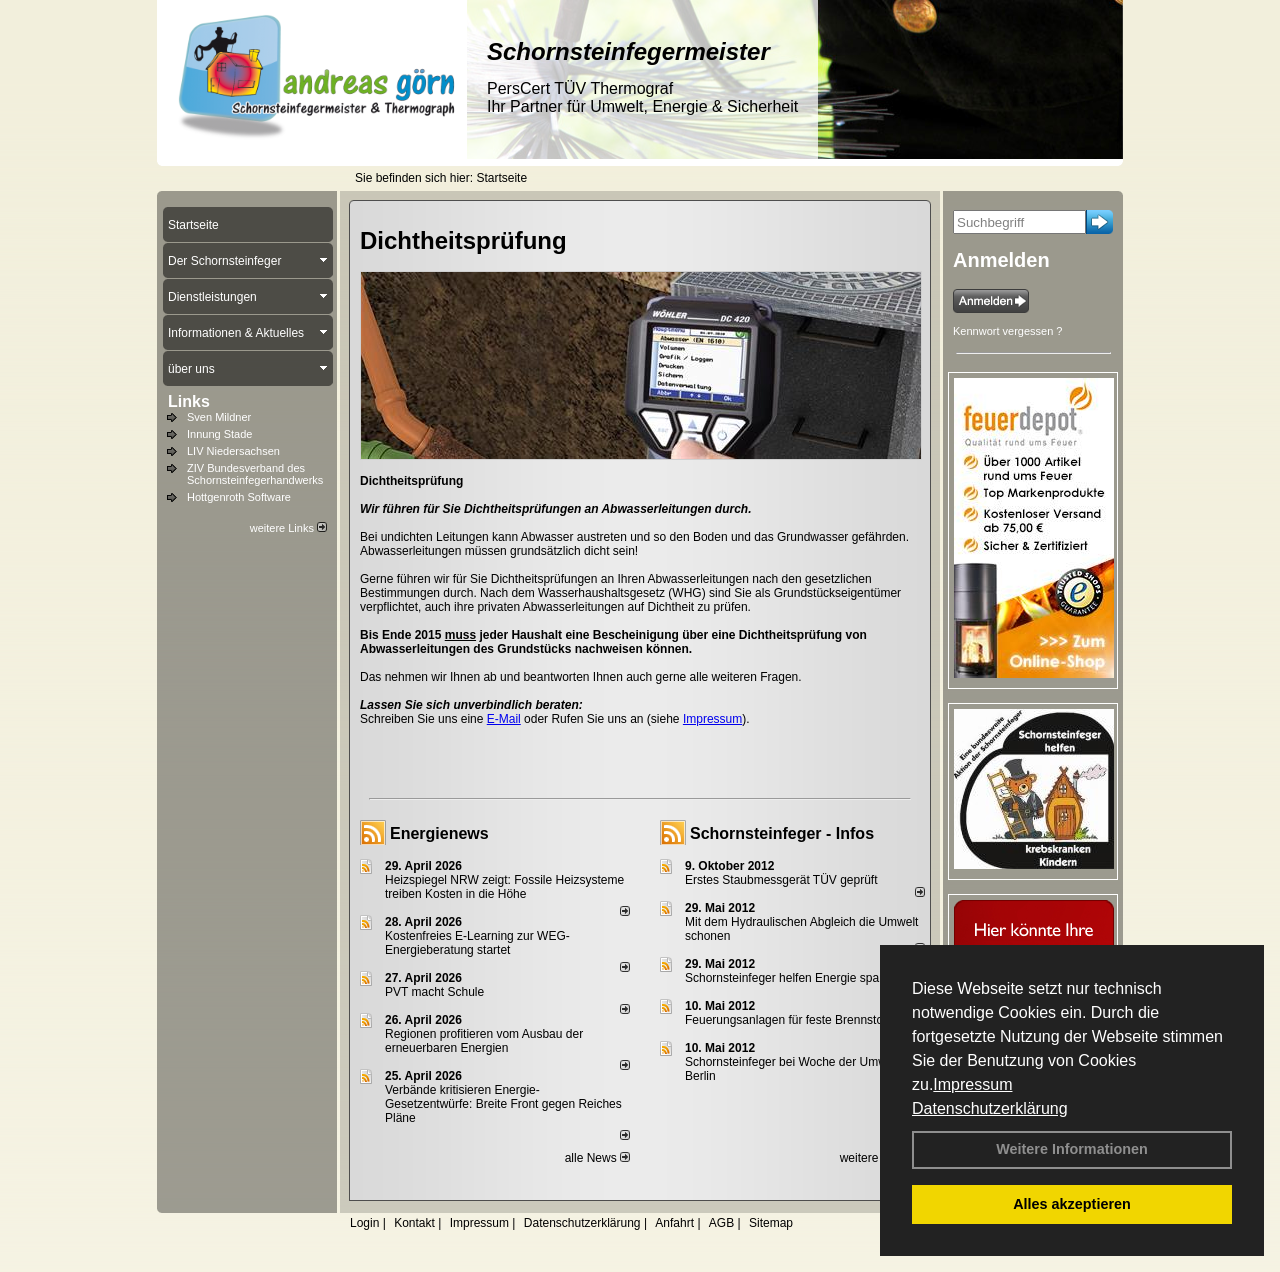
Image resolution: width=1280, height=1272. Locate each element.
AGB (721, 1223)
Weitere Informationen (1072, 1149)
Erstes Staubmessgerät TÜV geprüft (781, 880)
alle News (597, 1158)
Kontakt (414, 1223)
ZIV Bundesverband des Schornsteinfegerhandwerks (255, 474)
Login (364, 1223)
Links (189, 401)
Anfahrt (674, 1223)
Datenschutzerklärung (990, 1108)
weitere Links (288, 528)
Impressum (972, 1084)
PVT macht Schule (434, 992)
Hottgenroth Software (239, 497)
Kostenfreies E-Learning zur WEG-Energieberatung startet (477, 943)
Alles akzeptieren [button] (1072, 1204)
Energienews (439, 833)
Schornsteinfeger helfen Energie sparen (790, 978)
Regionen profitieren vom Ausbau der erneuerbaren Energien (484, 1041)
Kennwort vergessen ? (1007, 331)
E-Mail (504, 719)
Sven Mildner (219, 417)
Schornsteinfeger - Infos (782, 833)
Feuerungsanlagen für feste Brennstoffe (790, 1020)
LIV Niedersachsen (233, 451)
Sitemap (771, 1223)
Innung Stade (219, 434)
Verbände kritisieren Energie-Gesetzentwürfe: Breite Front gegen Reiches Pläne (503, 1104)
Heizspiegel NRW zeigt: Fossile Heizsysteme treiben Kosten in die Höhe (504, 887)
